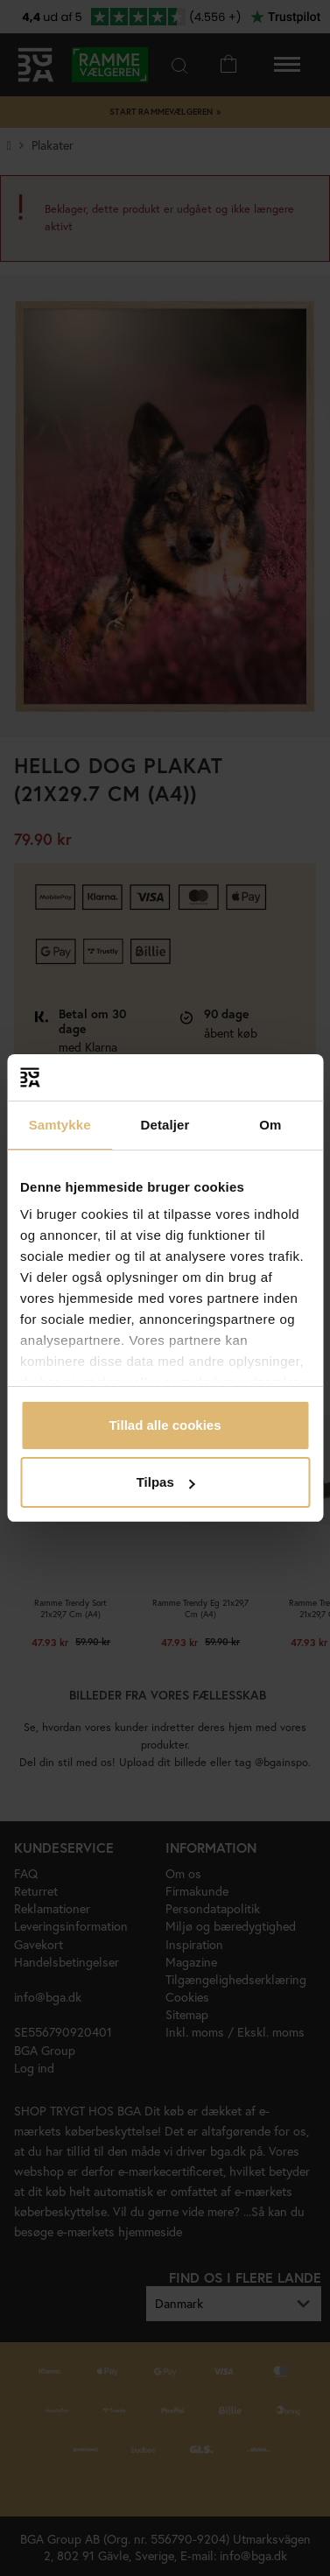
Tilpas (166, 1482)
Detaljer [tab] (165, 1124)
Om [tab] (270, 1124)
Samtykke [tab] (60, 1124)
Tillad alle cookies (165, 1425)
